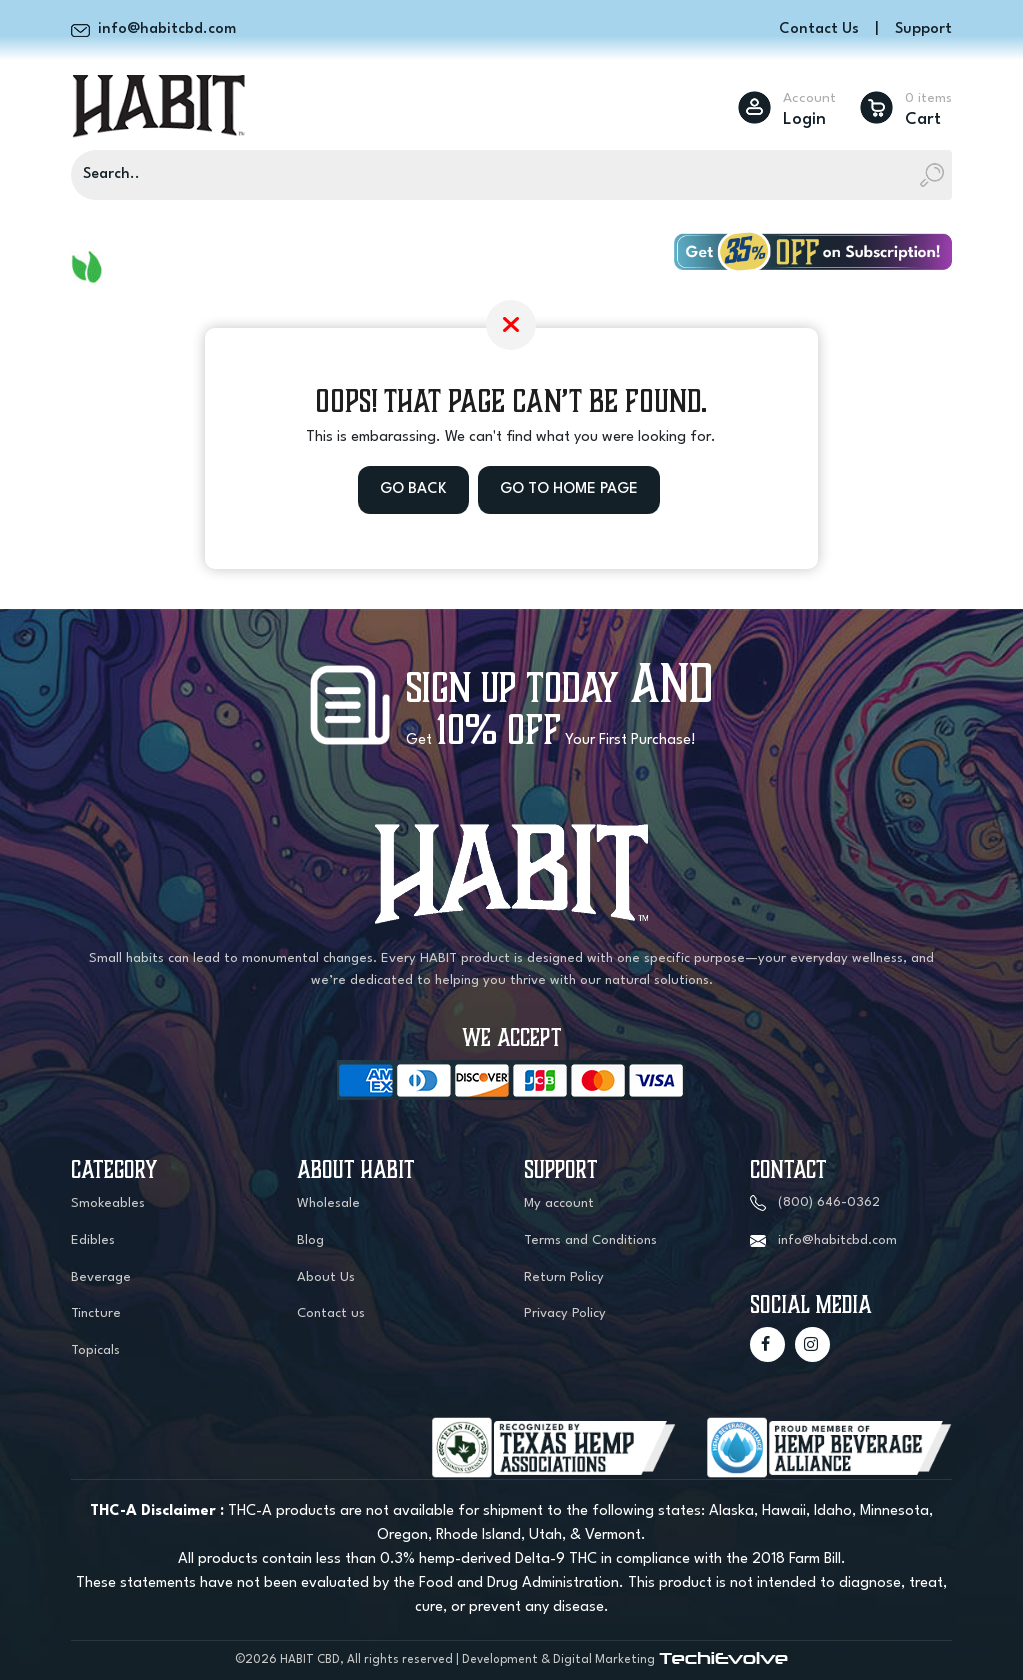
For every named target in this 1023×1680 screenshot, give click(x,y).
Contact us (331, 1313)
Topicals (95, 1350)
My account (559, 1203)
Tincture (96, 1313)
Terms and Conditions (590, 1240)
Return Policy (564, 1277)
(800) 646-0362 (829, 1202)
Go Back (413, 489)
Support (923, 29)
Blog (310, 1240)
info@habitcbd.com (837, 1240)
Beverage (101, 1277)
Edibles (93, 1240)
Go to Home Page (569, 489)
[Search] (511, 175)
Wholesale (328, 1203)
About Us (326, 1277)
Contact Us (819, 29)
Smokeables (108, 1203)
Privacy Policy (565, 1313)
